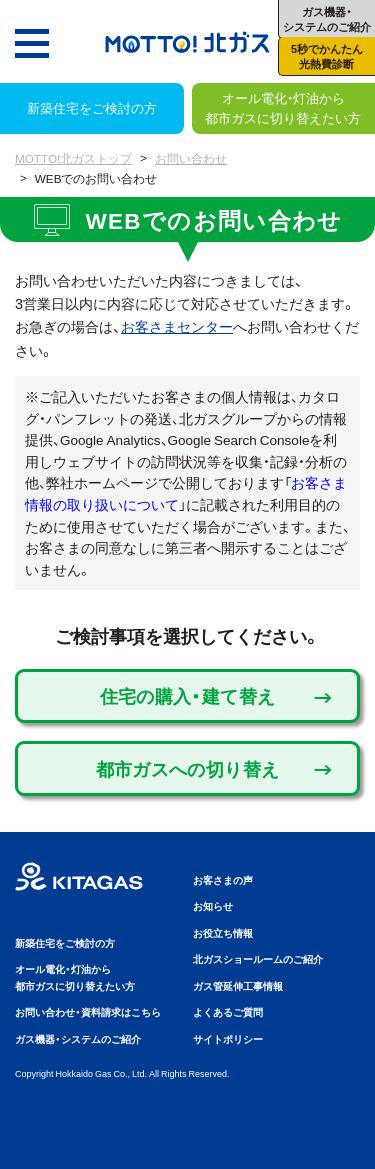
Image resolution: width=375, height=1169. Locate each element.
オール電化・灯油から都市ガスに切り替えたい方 (283, 107)
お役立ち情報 (223, 932)
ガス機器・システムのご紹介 (78, 1038)
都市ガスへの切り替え (188, 768)
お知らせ (213, 905)
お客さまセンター (177, 326)
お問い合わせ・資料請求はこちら (88, 1011)
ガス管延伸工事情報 (238, 985)
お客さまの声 (223, 879)
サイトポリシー (228, 1038)
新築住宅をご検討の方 (92, 107)
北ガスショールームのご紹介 (258, 958)
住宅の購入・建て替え (188, 695)
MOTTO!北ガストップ (73, 158)
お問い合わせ (191, 158)
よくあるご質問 (228, 1011)
